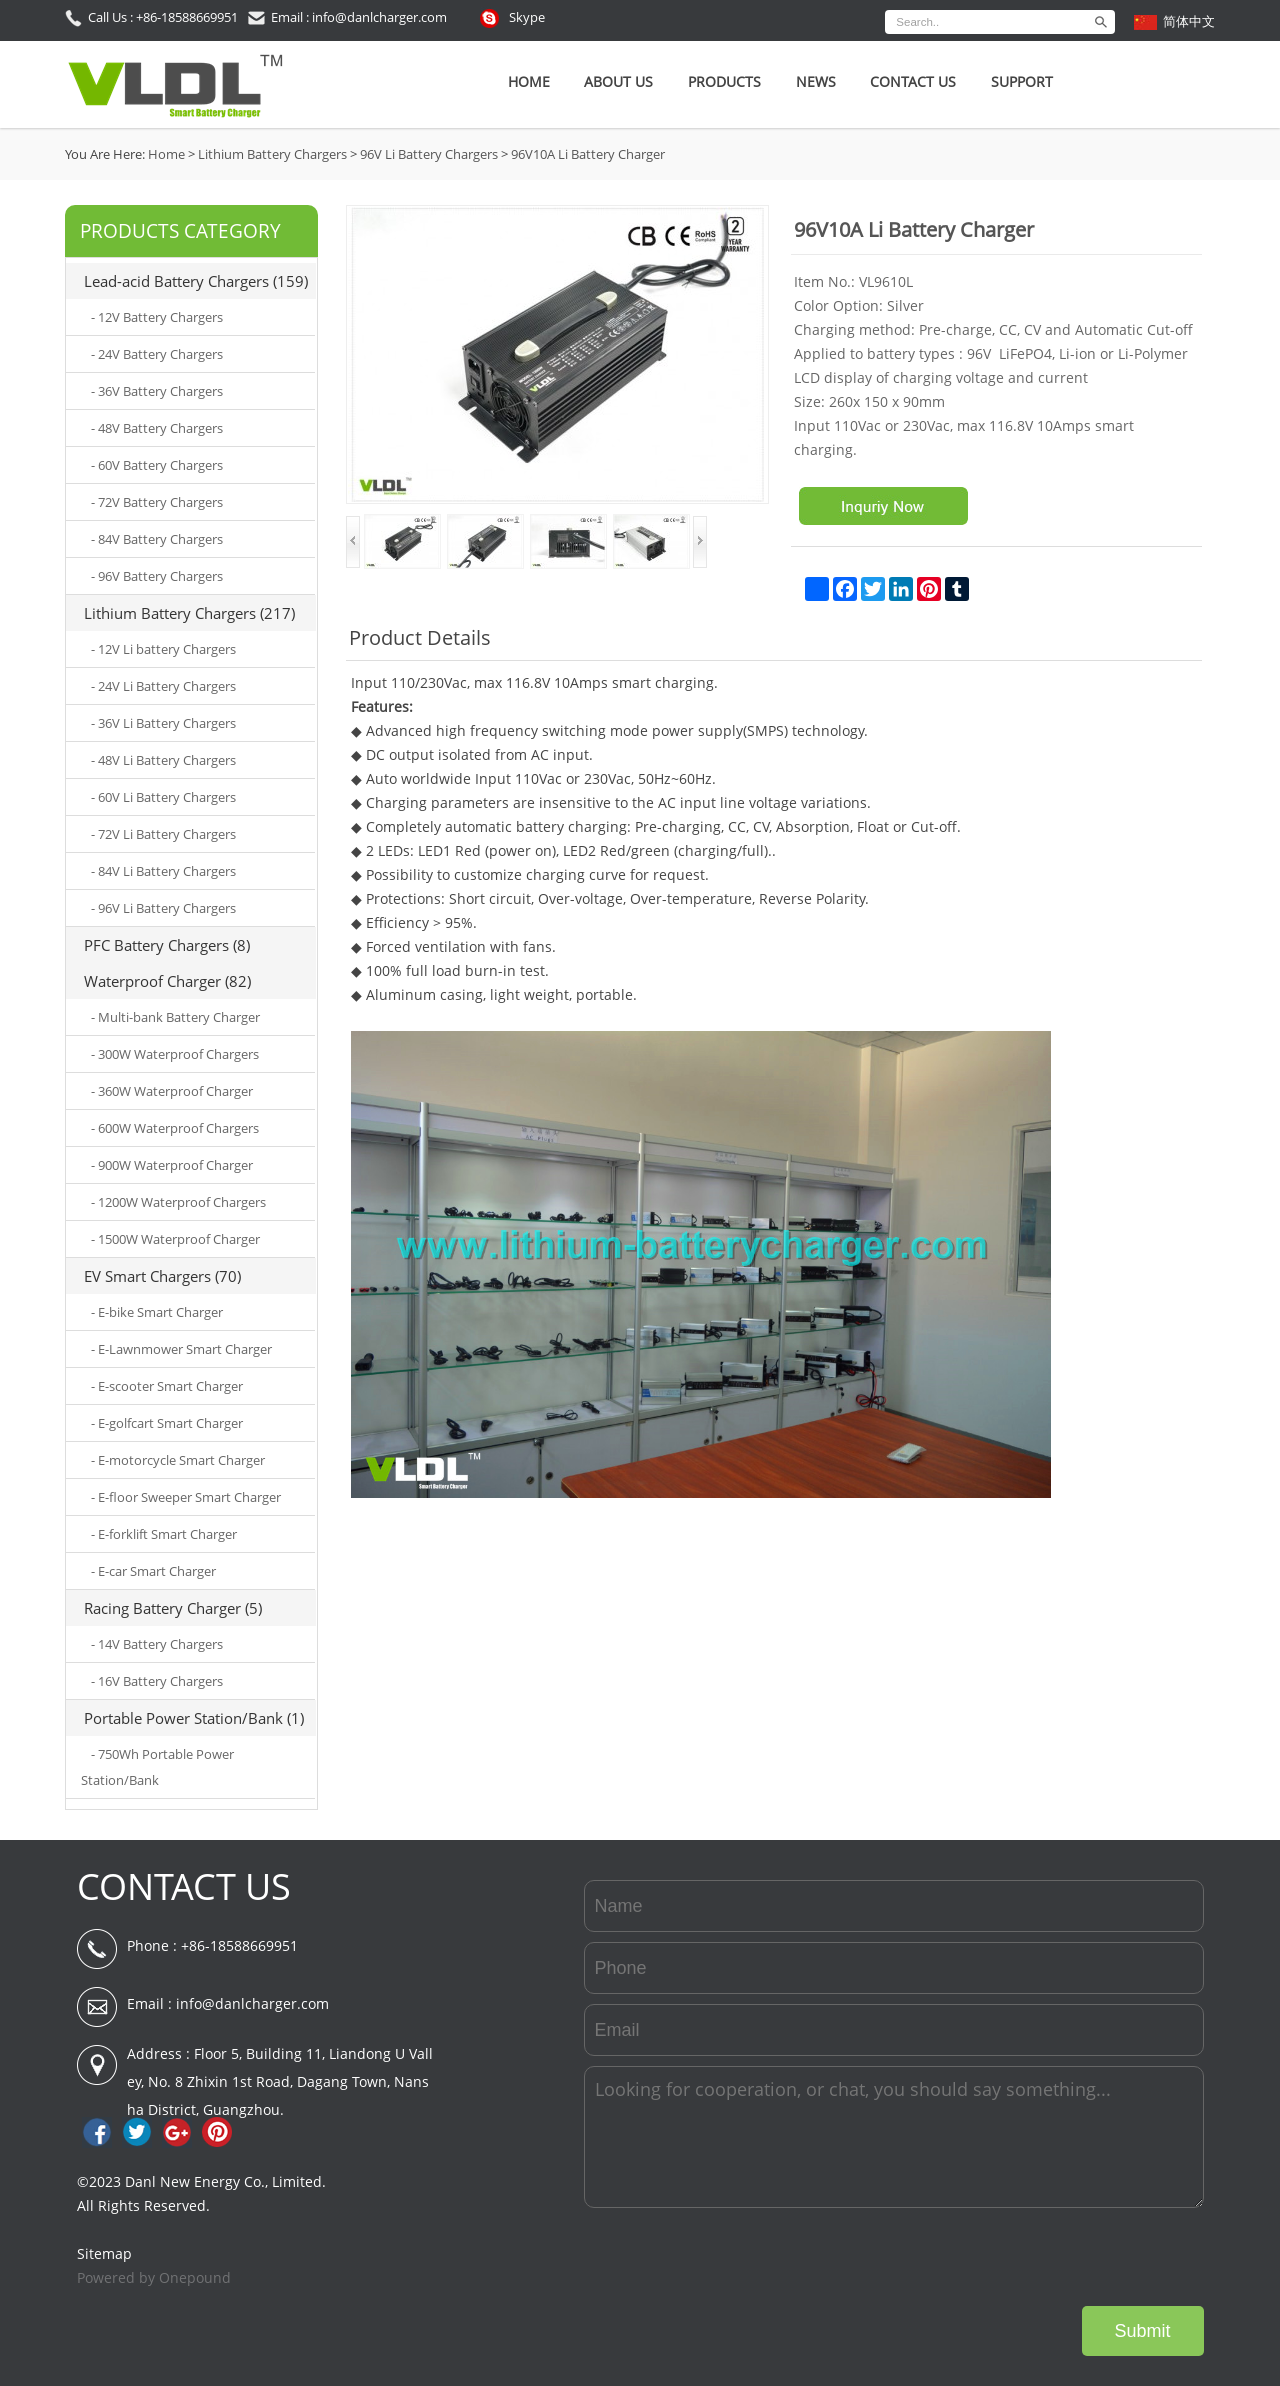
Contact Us (913, 81)
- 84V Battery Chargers (157, 539)
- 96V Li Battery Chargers (163, 908)
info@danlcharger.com (252, 2003)
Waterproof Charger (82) (167, 981)
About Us (618, 81)
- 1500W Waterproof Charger (175, 1239)
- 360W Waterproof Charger (172, 1091)
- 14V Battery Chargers (157, 1644)
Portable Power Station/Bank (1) (194, 1718)
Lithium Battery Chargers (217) (189, 613)
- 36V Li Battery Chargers (163, 723)
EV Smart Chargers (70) (162, 1276)
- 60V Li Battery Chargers (163, 797)
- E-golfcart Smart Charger (167, 1423)
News (816, 81)
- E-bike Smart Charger (157, 1312)
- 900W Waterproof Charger (172, 1165)
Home (529, 81)
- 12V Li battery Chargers (163, 649)
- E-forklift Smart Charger (164, 1534)
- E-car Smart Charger (153, 1571)
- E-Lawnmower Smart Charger (181, 1349)
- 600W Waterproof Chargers (175, 1128)
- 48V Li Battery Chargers (163, 760)
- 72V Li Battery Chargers (163, 834)
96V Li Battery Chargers (429, 154)
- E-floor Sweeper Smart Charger (186, 1497)
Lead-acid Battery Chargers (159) (196, 281)
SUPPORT (1022, 81)
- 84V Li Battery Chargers (163, 871)
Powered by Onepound (154, 2277)
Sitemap (104, 2253)
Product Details (420, 637)
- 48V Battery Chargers (157, 428)
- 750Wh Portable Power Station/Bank (157, 1767)
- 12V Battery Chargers (157, 317)
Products (724, 81)
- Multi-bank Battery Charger (175, 1017)
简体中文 (1189, 21)
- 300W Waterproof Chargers (175, 1054)
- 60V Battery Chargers (157, 465)
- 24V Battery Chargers (157, 354)
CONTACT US (184, 1886)
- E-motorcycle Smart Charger (178, 1460)
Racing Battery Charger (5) (173, 1608)
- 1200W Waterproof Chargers (178, 1202)
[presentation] (1052, 2257)
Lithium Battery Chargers (272, 154)
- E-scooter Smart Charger (167, 1386)
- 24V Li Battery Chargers (163, 686)
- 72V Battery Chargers (157, 502)
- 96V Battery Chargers (157, 576)
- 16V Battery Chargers (157, 1681)
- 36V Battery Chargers (157, 391)
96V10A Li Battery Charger (588, 154)
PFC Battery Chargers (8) (167, 945)
